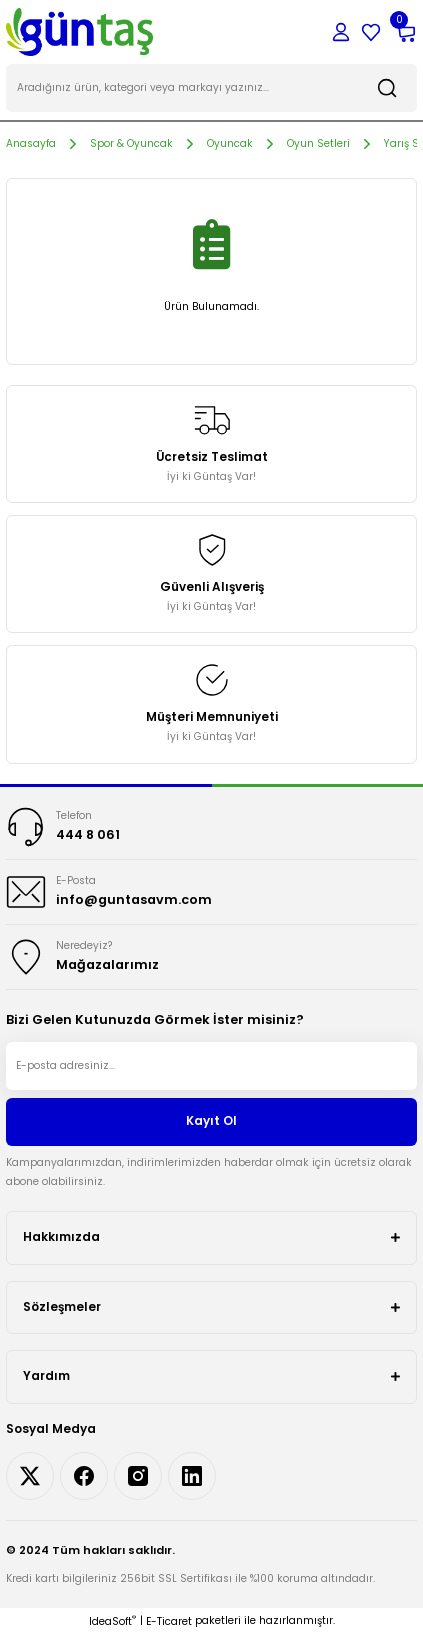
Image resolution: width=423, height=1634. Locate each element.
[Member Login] (341, 32)
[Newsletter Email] (211, 1066)
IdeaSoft (112, 1621)
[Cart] (405, 32)
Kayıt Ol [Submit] (211, 1121)
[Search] (211, 88)
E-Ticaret (169, 1621)
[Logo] (79, 31)
